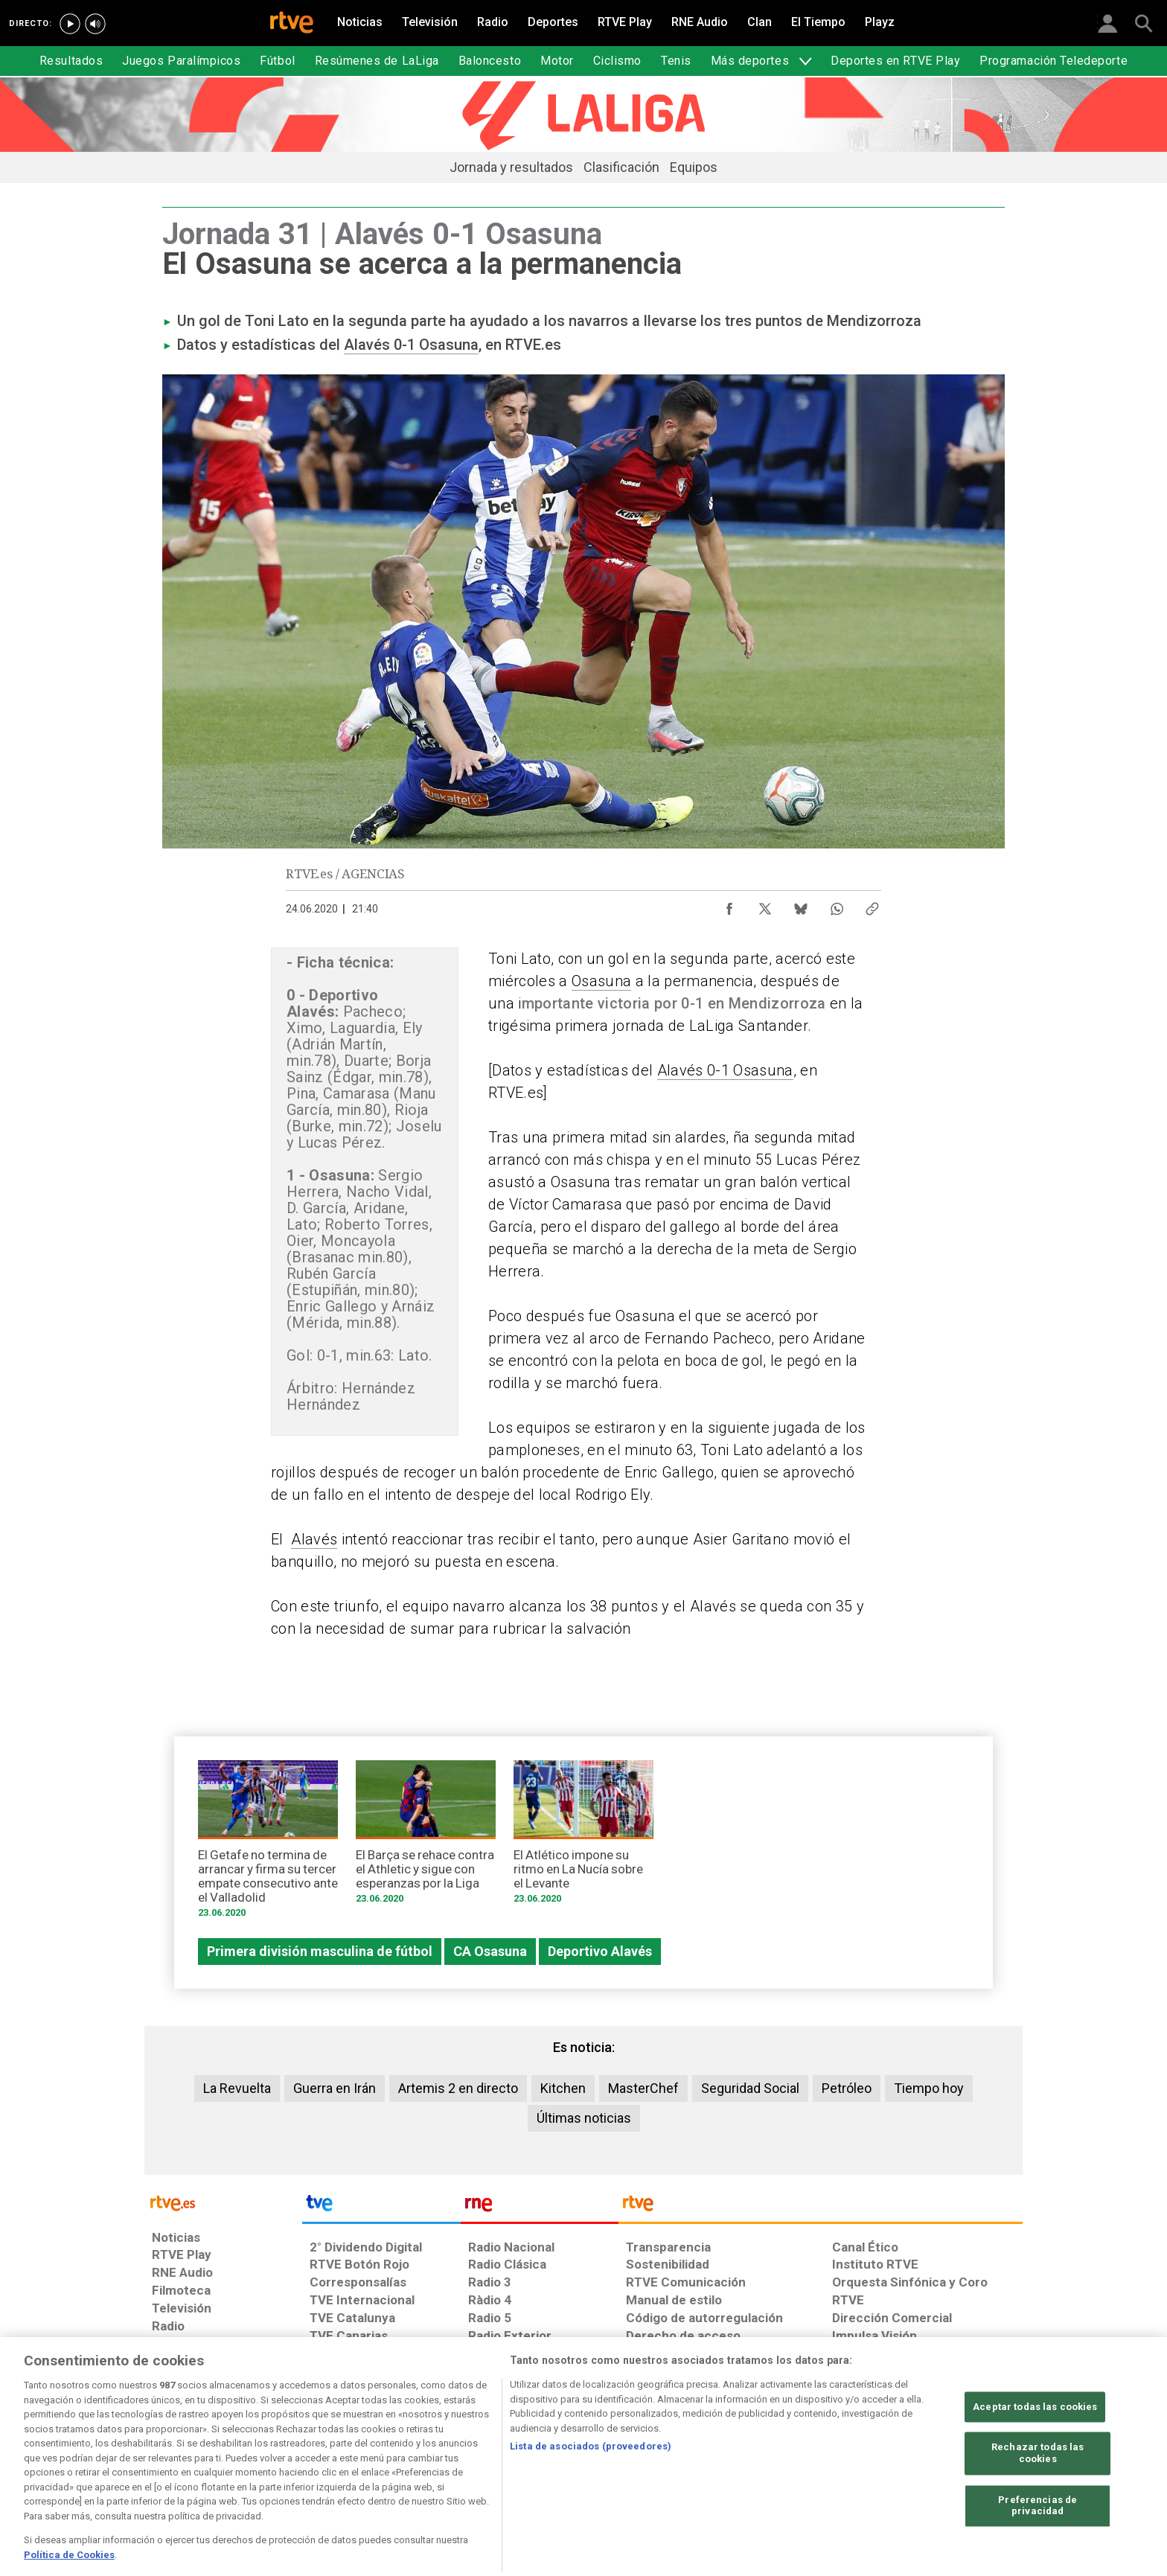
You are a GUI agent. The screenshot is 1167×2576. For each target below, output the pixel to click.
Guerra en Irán (334, 2088)
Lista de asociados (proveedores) (590, 2497)
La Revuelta (237, 2088)
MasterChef (643, 2088)
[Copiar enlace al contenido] (872, 905)
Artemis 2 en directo (458, 2088)
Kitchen (563, 2088)
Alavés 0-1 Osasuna (411, 345)
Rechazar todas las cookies (1037, 2504)
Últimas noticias (584, 2118)
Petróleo (847, 2088)
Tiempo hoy (929, 2088)
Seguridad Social (750, 2088)
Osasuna (601, 981)
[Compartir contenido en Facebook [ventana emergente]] (729, 905)
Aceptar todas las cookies (1035, 2458)
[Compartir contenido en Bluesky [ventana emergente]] (801, 905)
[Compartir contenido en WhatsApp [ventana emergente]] (836, 905)
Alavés (314, 1539)
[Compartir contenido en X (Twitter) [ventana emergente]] (765, 905)
